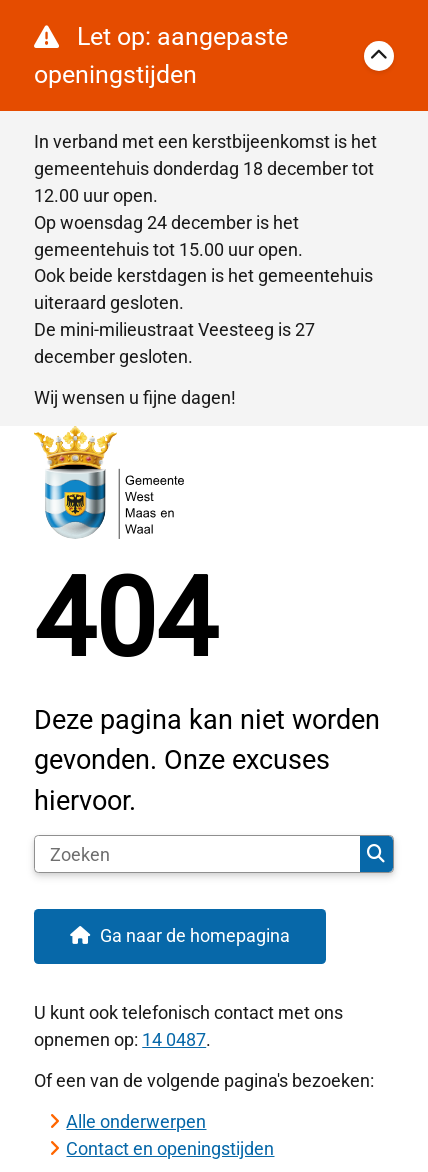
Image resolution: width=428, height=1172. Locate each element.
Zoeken (376, 854)
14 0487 (174, 1039)
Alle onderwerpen (136, 1121)
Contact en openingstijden (170, 1148)
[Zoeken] (197, 854)
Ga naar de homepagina (195, 935)
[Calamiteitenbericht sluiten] (379, 56)
